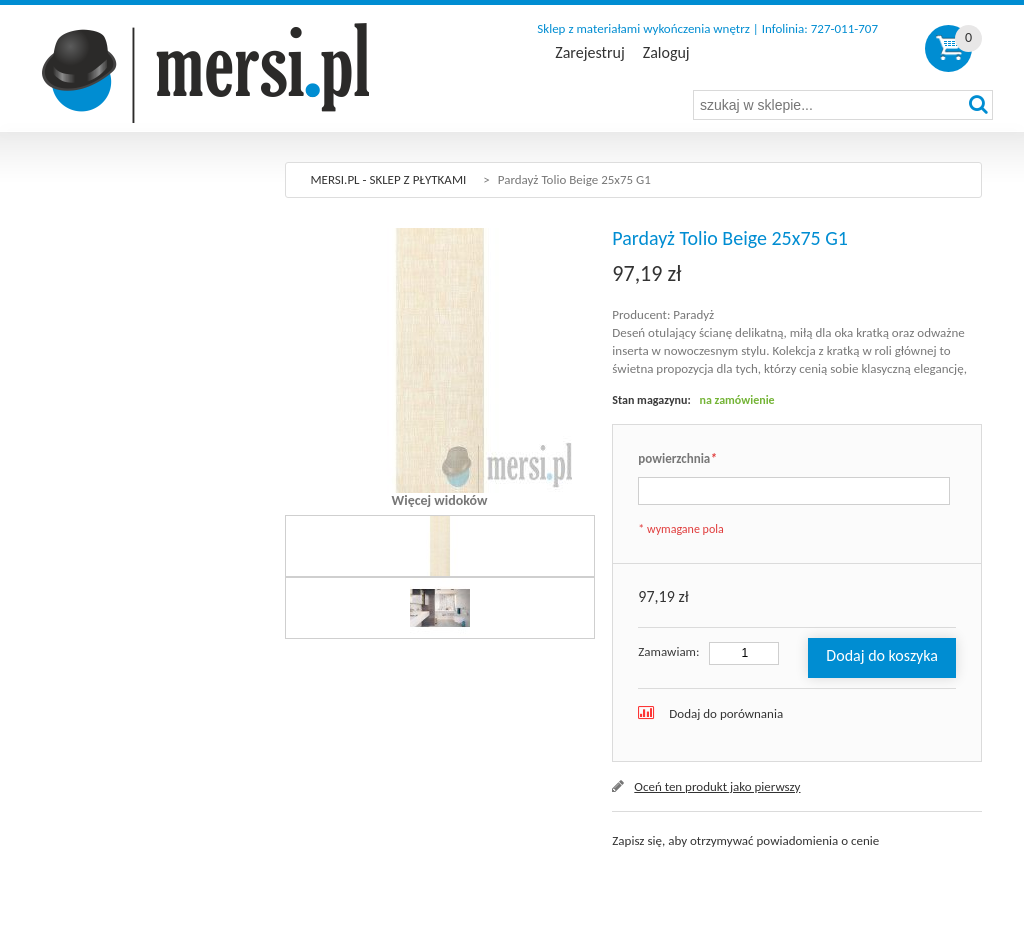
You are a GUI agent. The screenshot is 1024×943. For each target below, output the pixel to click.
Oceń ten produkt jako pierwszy (717, 786)
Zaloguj (666, 53)
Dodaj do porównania (726, 713)
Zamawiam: (668, 651)
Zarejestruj (589, 53)
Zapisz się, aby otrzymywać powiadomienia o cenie (745, 840)
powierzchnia (677, 459)
